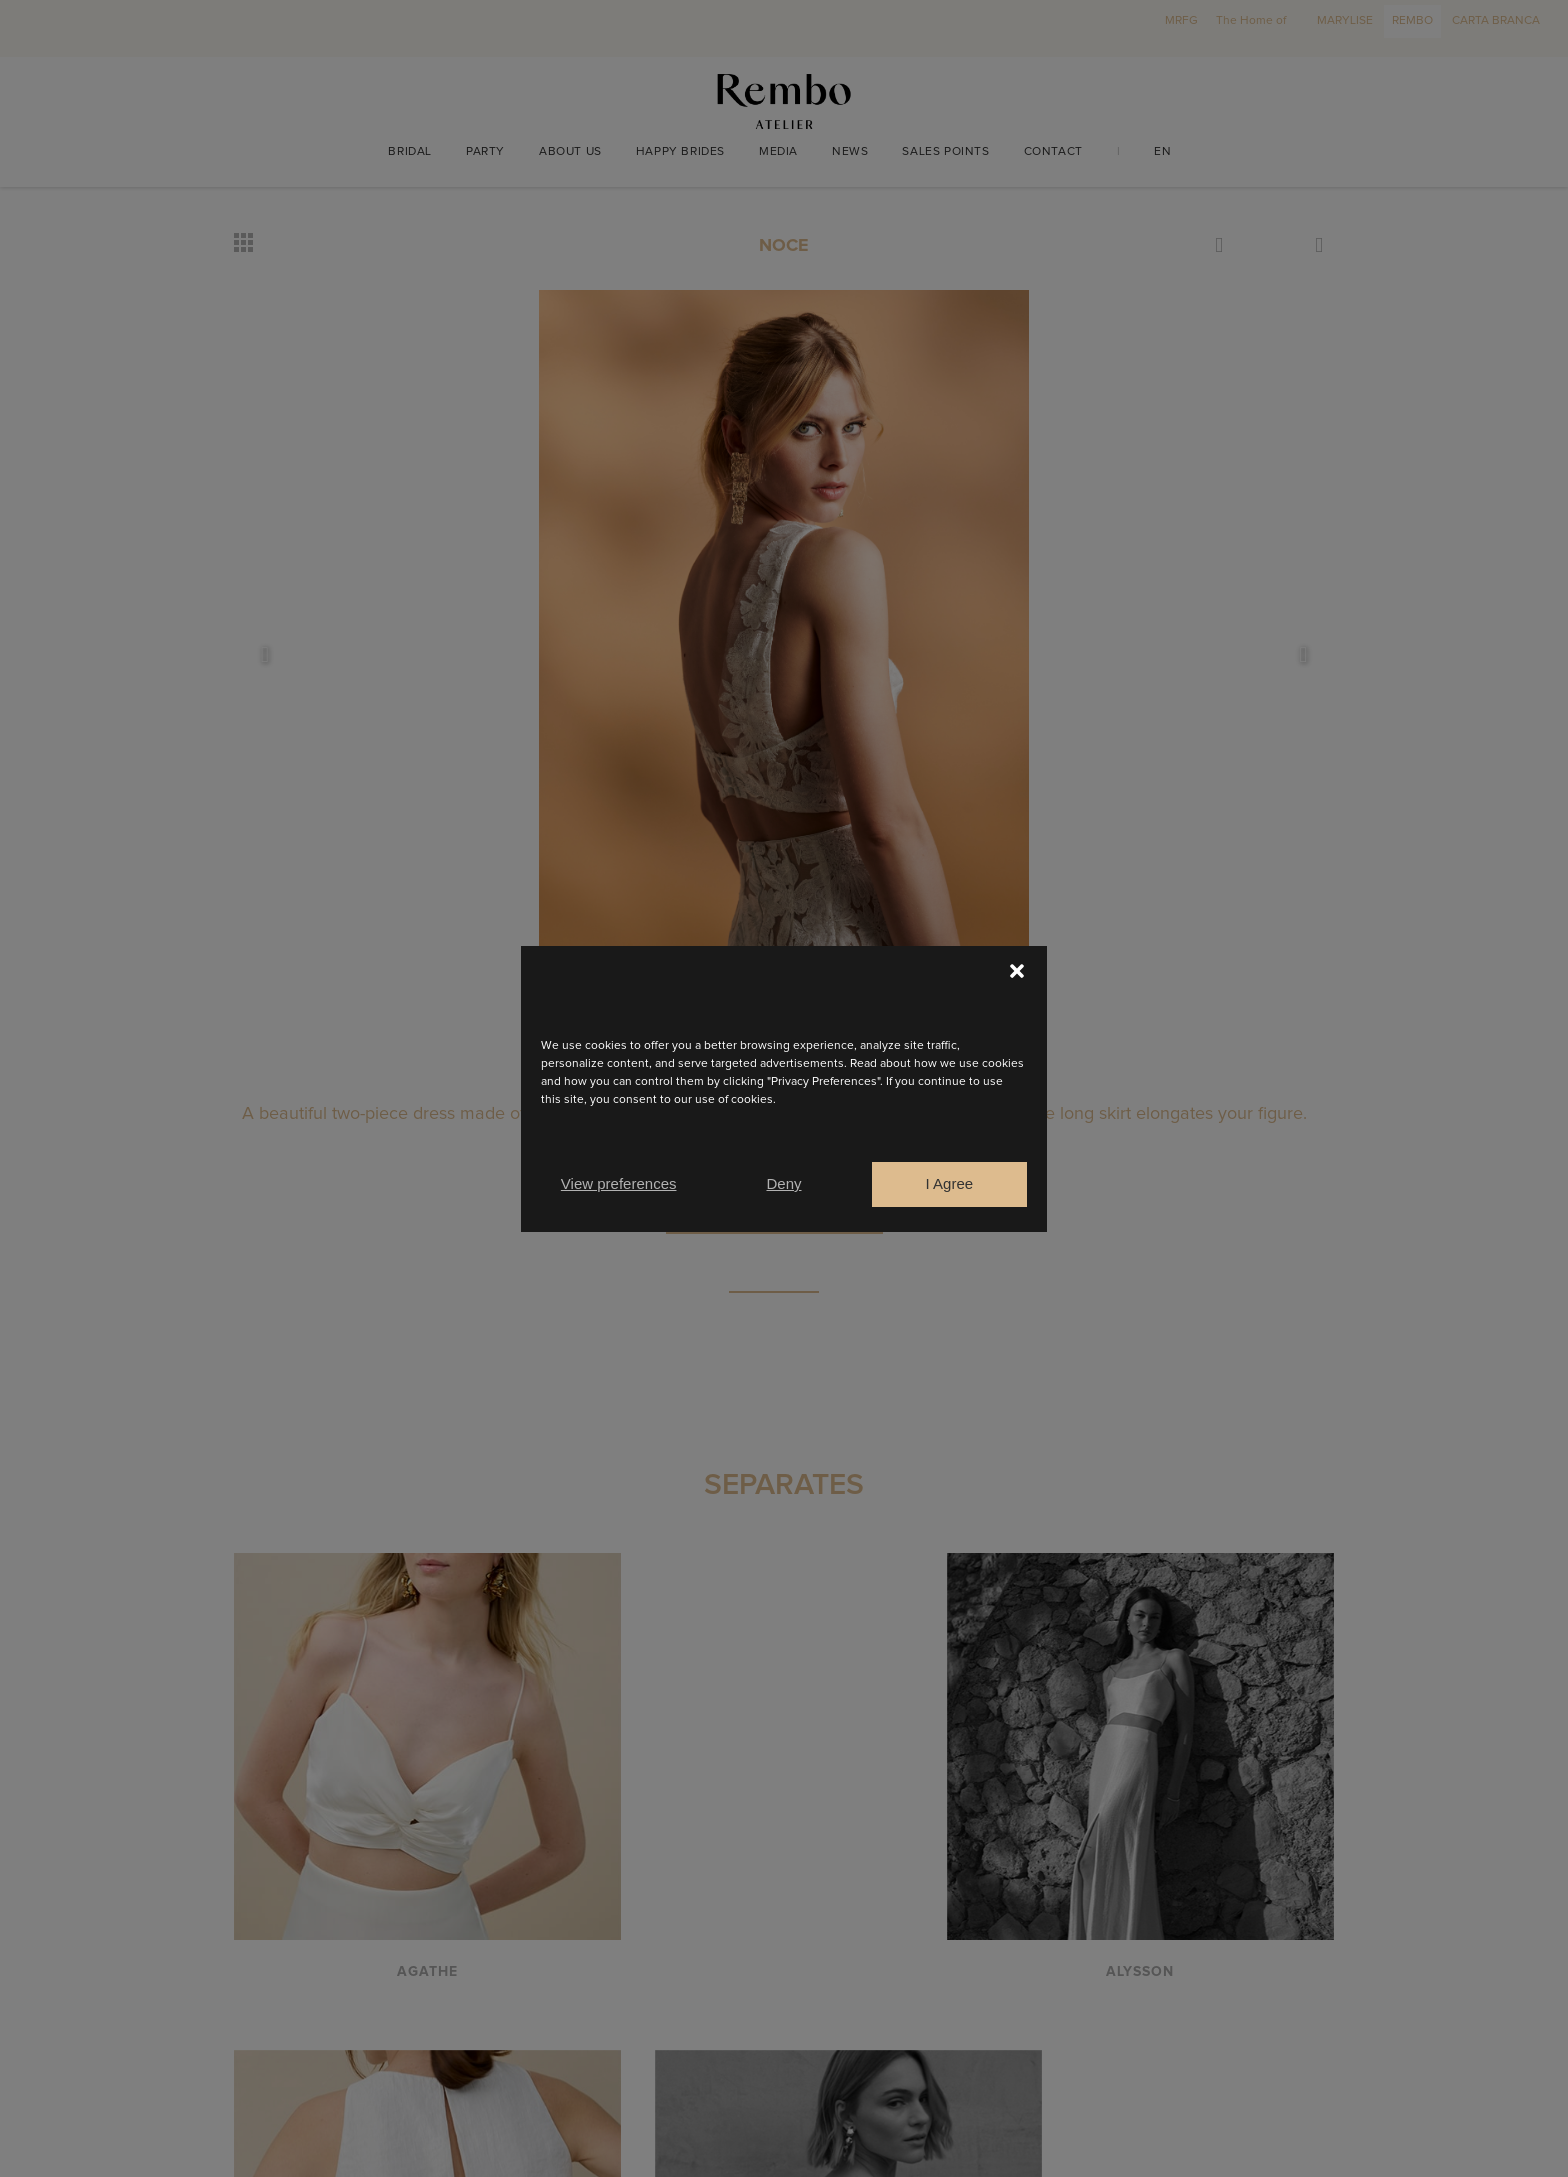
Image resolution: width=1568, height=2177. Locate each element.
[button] (1017, 971)
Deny (783, 1183)
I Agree (950, 1183)
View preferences (619, 1183)
